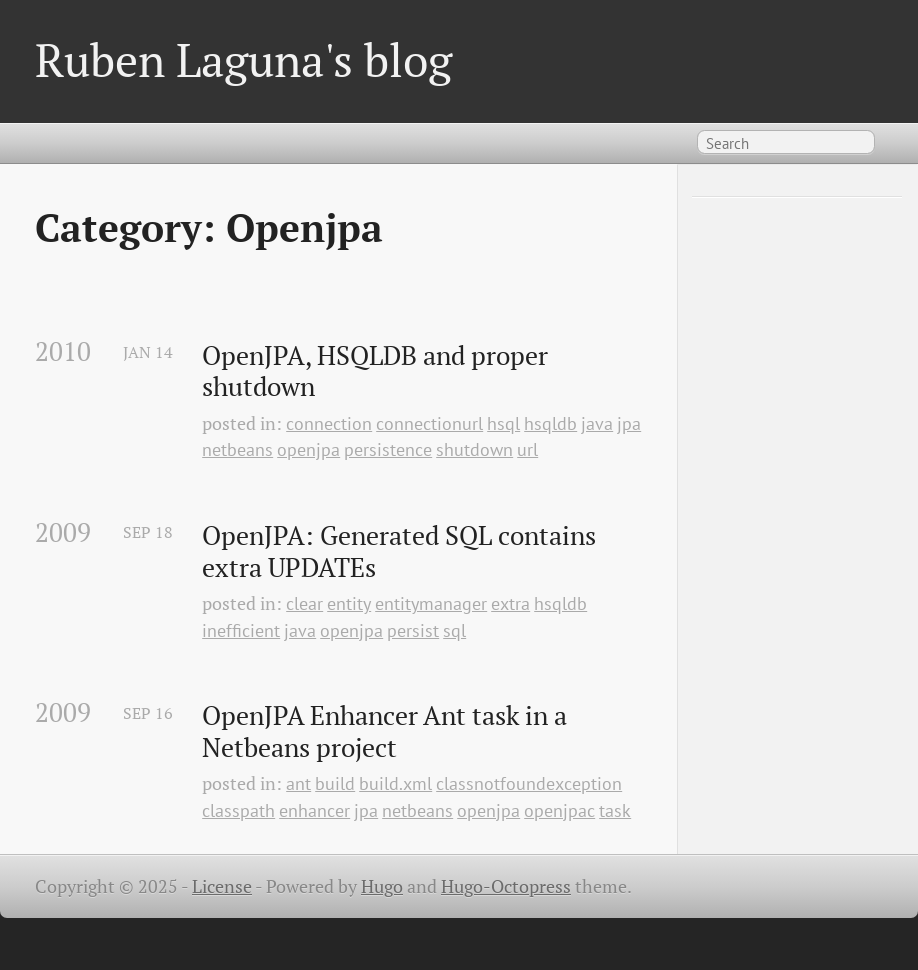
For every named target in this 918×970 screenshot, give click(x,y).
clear (304, 603)
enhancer (314, 810)
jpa (629, 423)
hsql (503, 423)
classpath (238, 810)
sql (454, 630)
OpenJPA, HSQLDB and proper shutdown (378, 371)
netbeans (237, 449)
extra (510, 603)
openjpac (559, 810)
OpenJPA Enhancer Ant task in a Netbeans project (387, 731)
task (615, 810)
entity (349, 603)
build (335, 783)
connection (329, 423)
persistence (388, 449)
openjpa (308, 449)
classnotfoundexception (529, 783)
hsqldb (550, 423)
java (597, 423)
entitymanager (431, 603)
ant (298, 783)
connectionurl (429, 423)
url (527, 449)
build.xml (395, 783)
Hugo (382, 886)
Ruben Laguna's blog (243, 59)
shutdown (474, 449)
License (222, 886)
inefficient (241, 630)
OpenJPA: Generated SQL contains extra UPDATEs (402, 551)
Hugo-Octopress (506, 886)
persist (413, 630)
